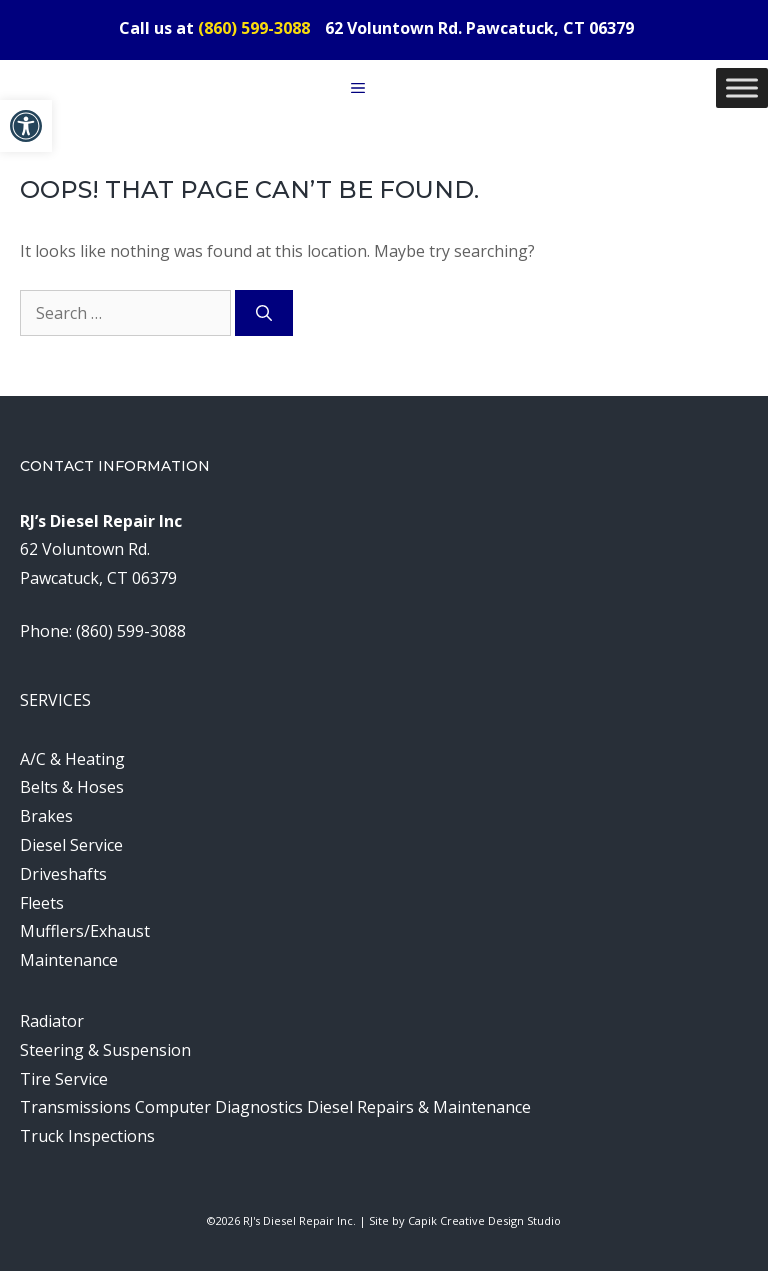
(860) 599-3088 (254, 28)
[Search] (264, 313)
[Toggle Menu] (742, 87)
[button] (26, 126)
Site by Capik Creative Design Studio (465, 1220)
